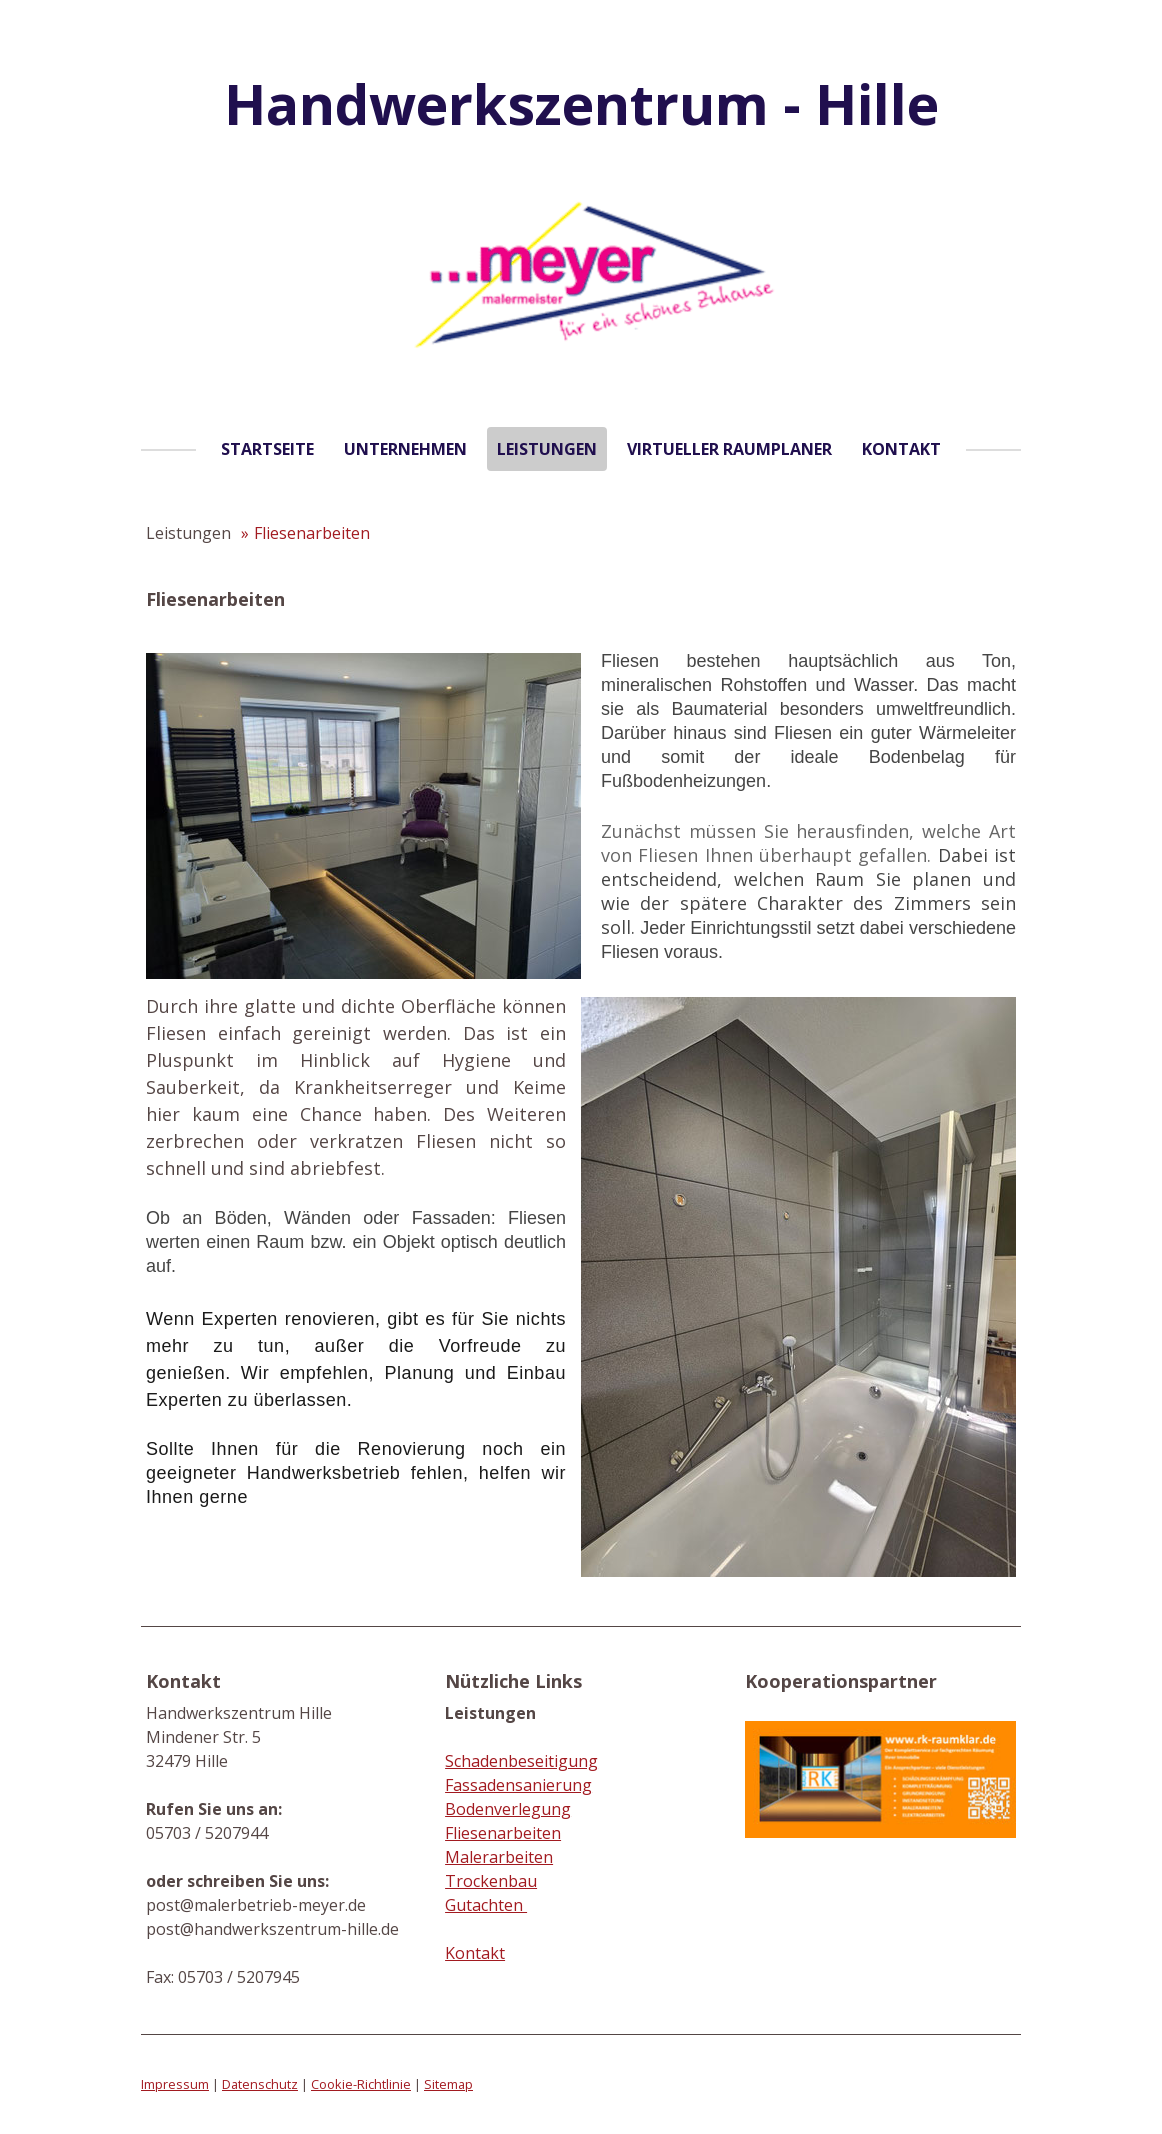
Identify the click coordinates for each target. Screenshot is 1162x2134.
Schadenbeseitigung (521, 1761)
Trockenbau (491, 1881)
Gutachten (486, 1905)
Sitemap (448, 2084)
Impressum (175, 2084)
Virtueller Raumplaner (729, 449)
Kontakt (901, 449)
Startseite (267, 449)
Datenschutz (260, 2084)
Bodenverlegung (508, 1809)
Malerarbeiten (499, 1857)
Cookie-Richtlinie (361, 2084)
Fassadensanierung (518, 1785)
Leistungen (547, 449)
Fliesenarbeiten (503, 1833)
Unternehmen (405, 449)
